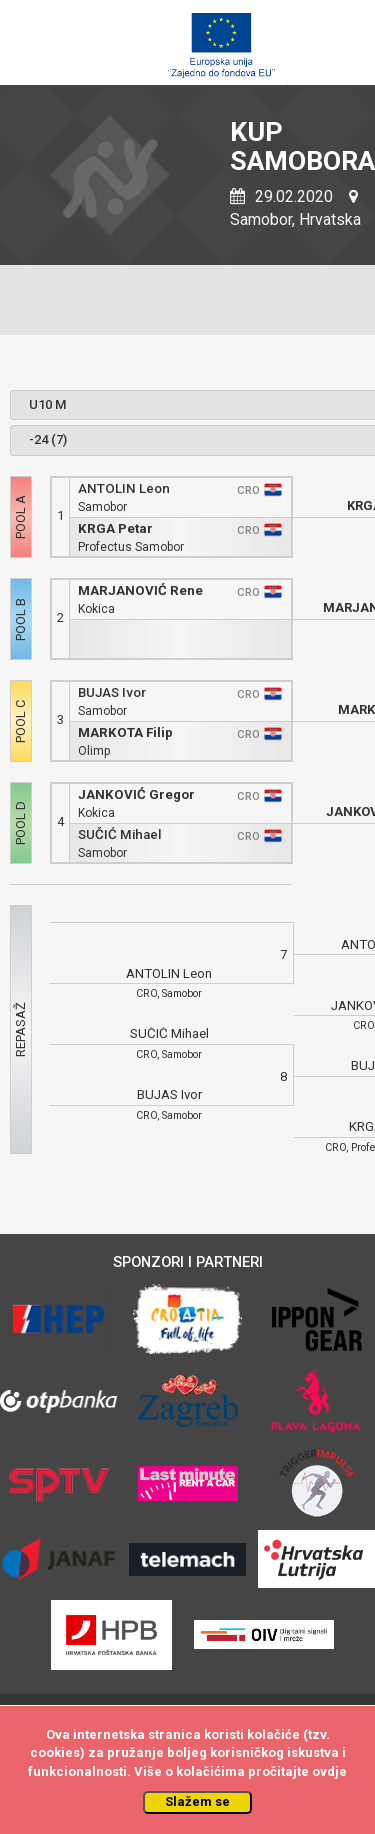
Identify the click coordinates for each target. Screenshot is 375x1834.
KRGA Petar (115, 528)
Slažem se (197, 1801)
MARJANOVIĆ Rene (140, 590)
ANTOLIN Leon (124, 488)
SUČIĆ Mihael (119, 834)
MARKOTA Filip (125, 732)
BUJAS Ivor (112, 692)
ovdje (329, 1771)
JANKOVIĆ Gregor (136, 794)
